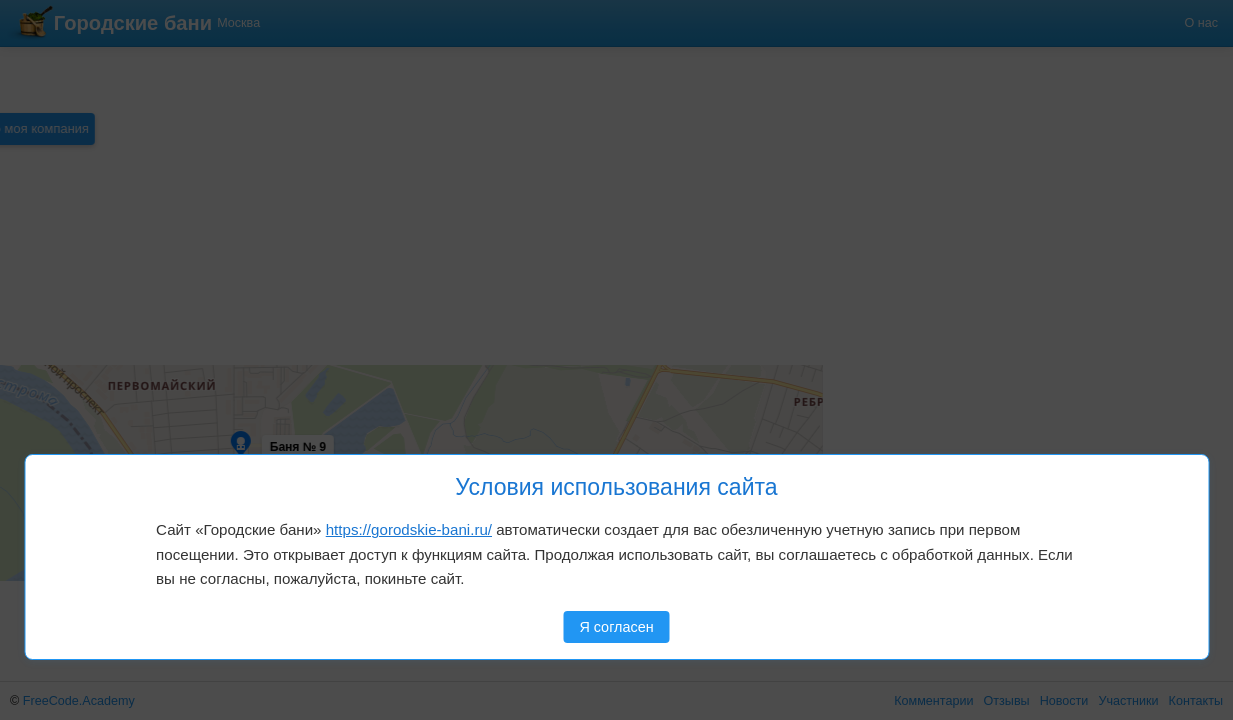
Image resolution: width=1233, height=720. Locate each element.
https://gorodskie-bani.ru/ (409, 529)
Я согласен (616, 627)
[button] (82, 400)
